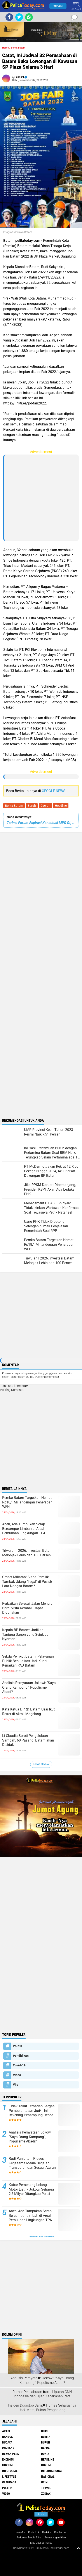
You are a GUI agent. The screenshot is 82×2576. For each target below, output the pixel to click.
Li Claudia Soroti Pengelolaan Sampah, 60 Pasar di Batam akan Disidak (28, 1740)
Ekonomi (8, 2459)
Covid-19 (19, 2065)
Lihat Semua (41, 1764)
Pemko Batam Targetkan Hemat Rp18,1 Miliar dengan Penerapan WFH (27, 1502)
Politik (17, 2046)
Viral (16, 2084)
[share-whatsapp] (29, 17)
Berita (45, 2436)
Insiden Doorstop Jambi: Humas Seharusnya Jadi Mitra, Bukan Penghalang (42, 2407)
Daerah (45, 805)
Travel (46, 2488)
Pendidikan (21, 2055)
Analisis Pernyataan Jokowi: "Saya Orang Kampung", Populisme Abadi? (29, 1687)
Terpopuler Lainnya (41, 2236)
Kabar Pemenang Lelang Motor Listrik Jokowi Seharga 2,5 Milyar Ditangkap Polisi (31, 2189)
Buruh (32, 805)
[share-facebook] (9, 17)
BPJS (44, 2431)
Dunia (45, 2454)
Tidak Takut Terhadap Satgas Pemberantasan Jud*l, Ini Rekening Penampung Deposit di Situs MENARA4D (32, 2111)
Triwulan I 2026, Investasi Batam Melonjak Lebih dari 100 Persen (27, 1552)
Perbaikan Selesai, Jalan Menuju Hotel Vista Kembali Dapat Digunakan (27, 1608)
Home (5, 47)
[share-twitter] (19, 17)
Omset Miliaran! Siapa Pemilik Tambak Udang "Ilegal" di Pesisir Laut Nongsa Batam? (27, 1581)
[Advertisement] (41, 498)
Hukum (46, 2465)
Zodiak (46, 2493)
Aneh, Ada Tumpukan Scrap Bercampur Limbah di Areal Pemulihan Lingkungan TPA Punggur (23, 1529)
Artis (6, 2431)
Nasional (47, 2476)
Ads (41, 2514)
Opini (44, 2482)
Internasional (51, 2471)
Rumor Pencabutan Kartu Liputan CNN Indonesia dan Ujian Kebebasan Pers (42, 2394)
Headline (61, 805)
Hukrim (7, 2465)
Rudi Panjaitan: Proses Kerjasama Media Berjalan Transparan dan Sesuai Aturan (32, 2163)
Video (17, 2075)
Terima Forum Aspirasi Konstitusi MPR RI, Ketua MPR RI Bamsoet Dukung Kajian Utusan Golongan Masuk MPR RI (41, 823)
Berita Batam (14, 805)
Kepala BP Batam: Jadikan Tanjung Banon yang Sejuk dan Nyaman (26, 1634)
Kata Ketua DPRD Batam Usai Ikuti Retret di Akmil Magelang (29, 1711)
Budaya (7, 2442)
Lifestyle (9, 2476)
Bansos (7, 2436)
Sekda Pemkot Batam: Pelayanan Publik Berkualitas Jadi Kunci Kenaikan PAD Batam (28, 1661)
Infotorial (9, 2471)
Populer (58, 6)
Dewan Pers (10, 2454)
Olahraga (9, 2482)
